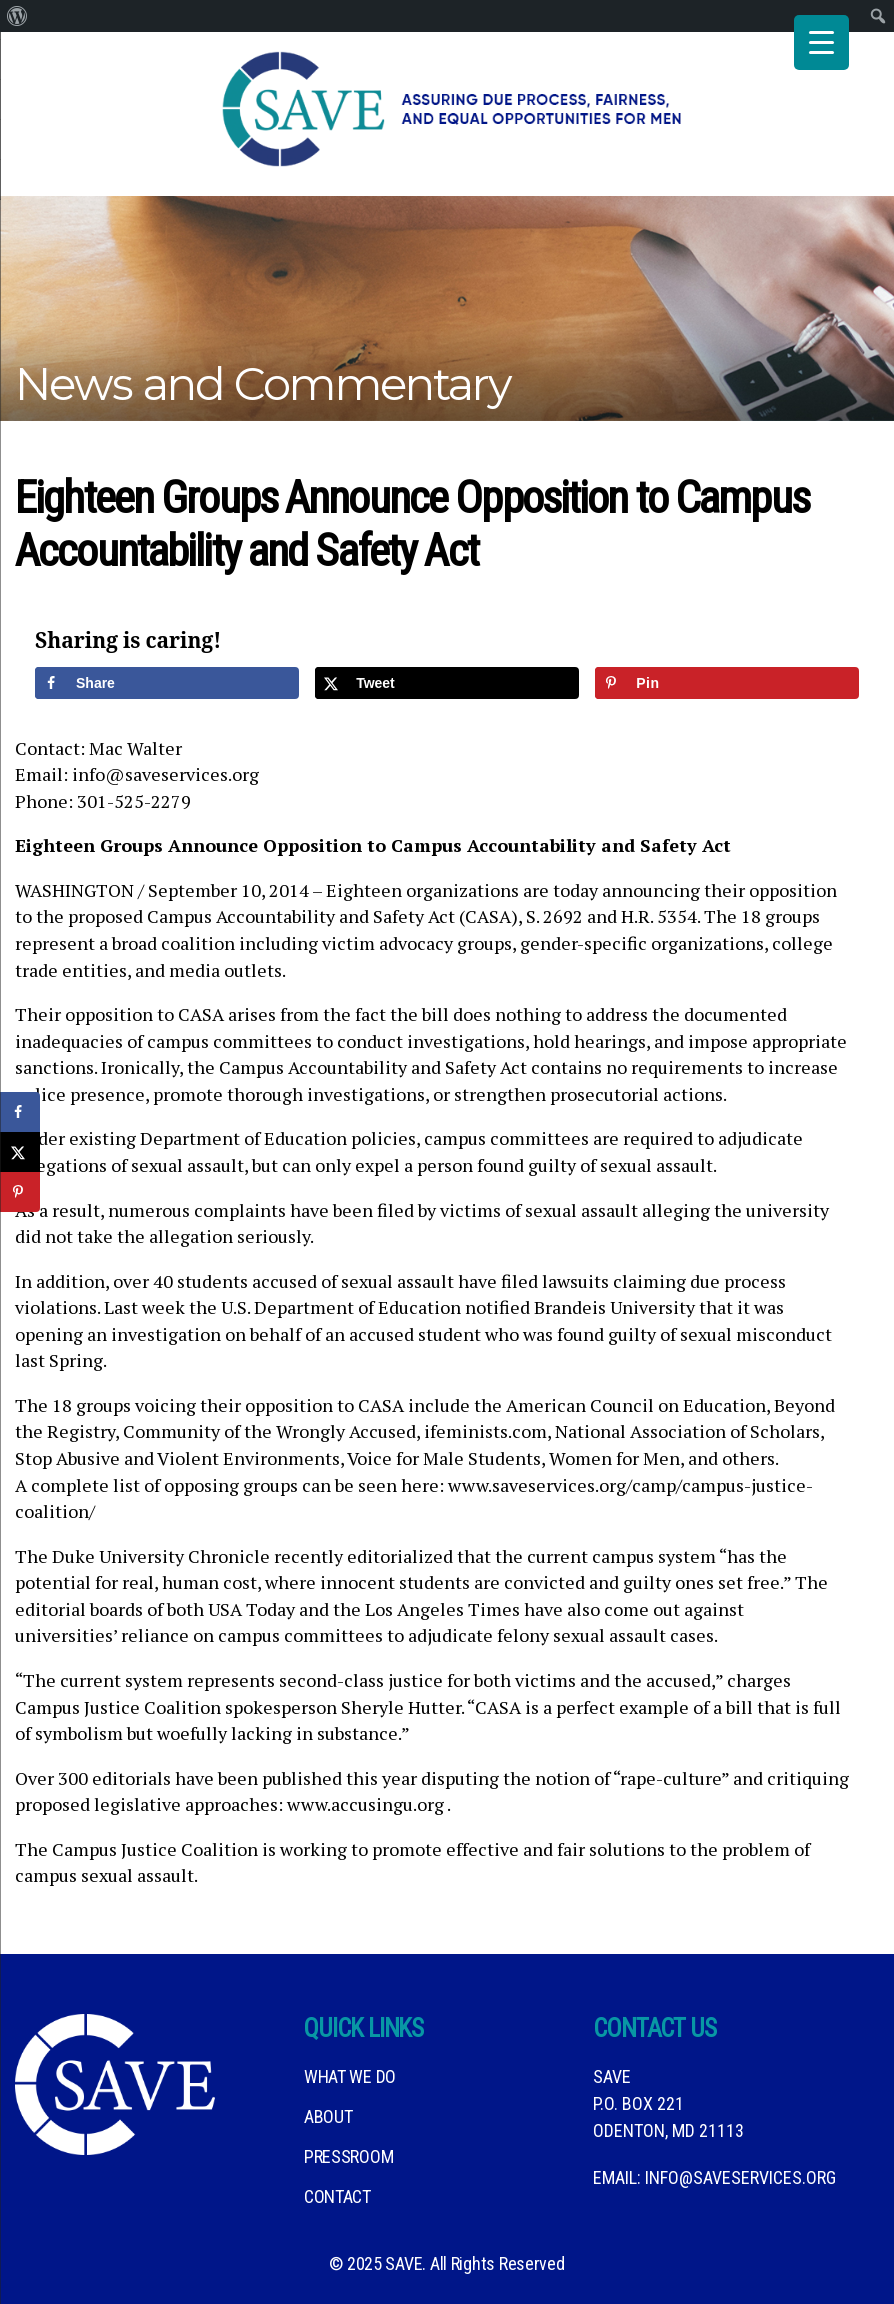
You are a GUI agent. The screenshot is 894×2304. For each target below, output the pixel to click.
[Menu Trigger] (821, 42)
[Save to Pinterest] (727, 683)
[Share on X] (447, 683)
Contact (337, 2196)
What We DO (350, 2076)
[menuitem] (17, 16)
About (328, 2116)
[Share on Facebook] (167, 683)
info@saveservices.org (740, 2177)
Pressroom (349, 2156)
